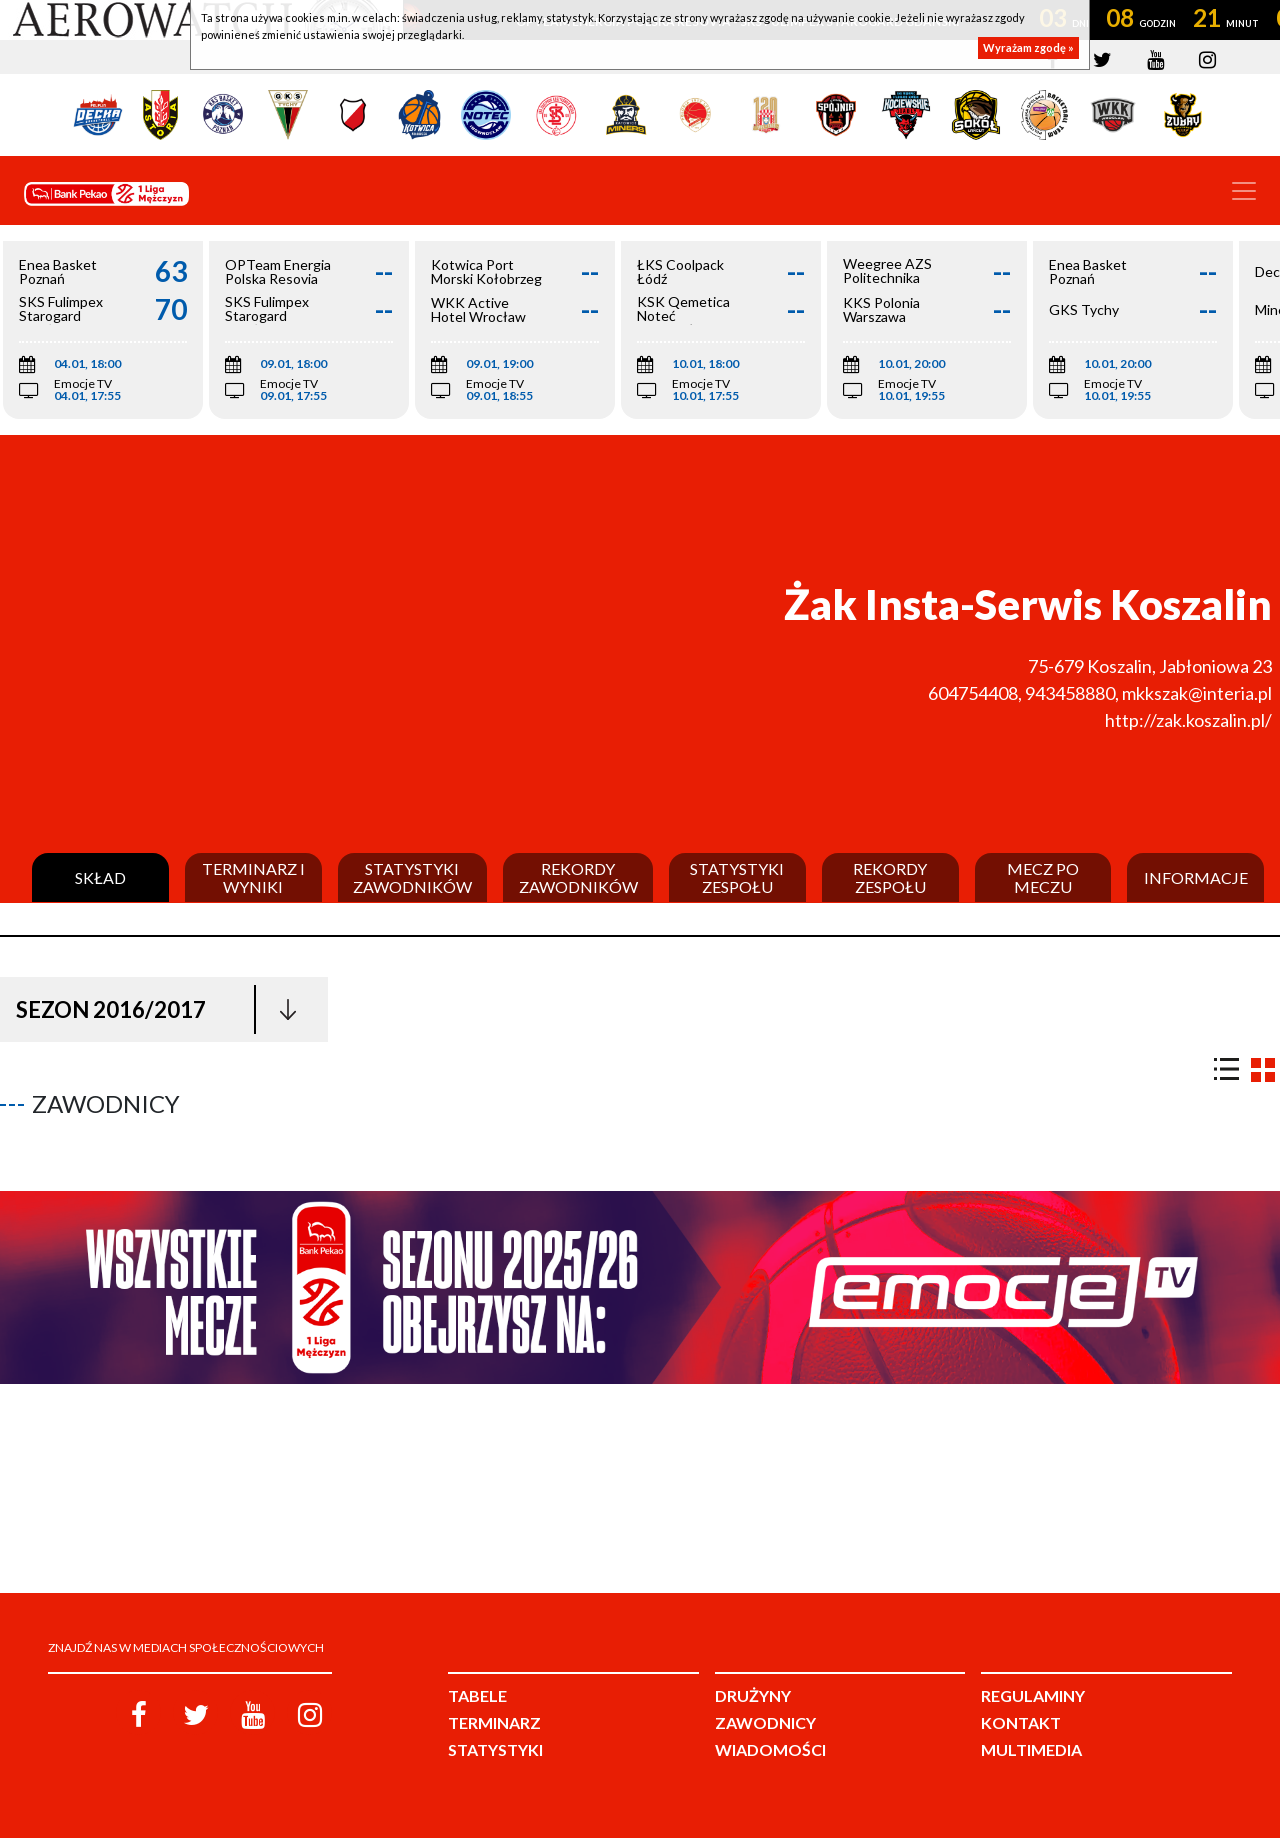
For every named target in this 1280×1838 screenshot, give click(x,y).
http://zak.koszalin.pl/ (1188, 720)
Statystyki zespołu (737, 877)
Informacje (1196, 878)
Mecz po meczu (1043, 877)
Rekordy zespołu (890, 877)
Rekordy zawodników (578, 877)
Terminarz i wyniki (253, 877)
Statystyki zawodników (412, 877)
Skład (100, 878)
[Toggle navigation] (1244, 191)
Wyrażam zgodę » (1028, 47)
